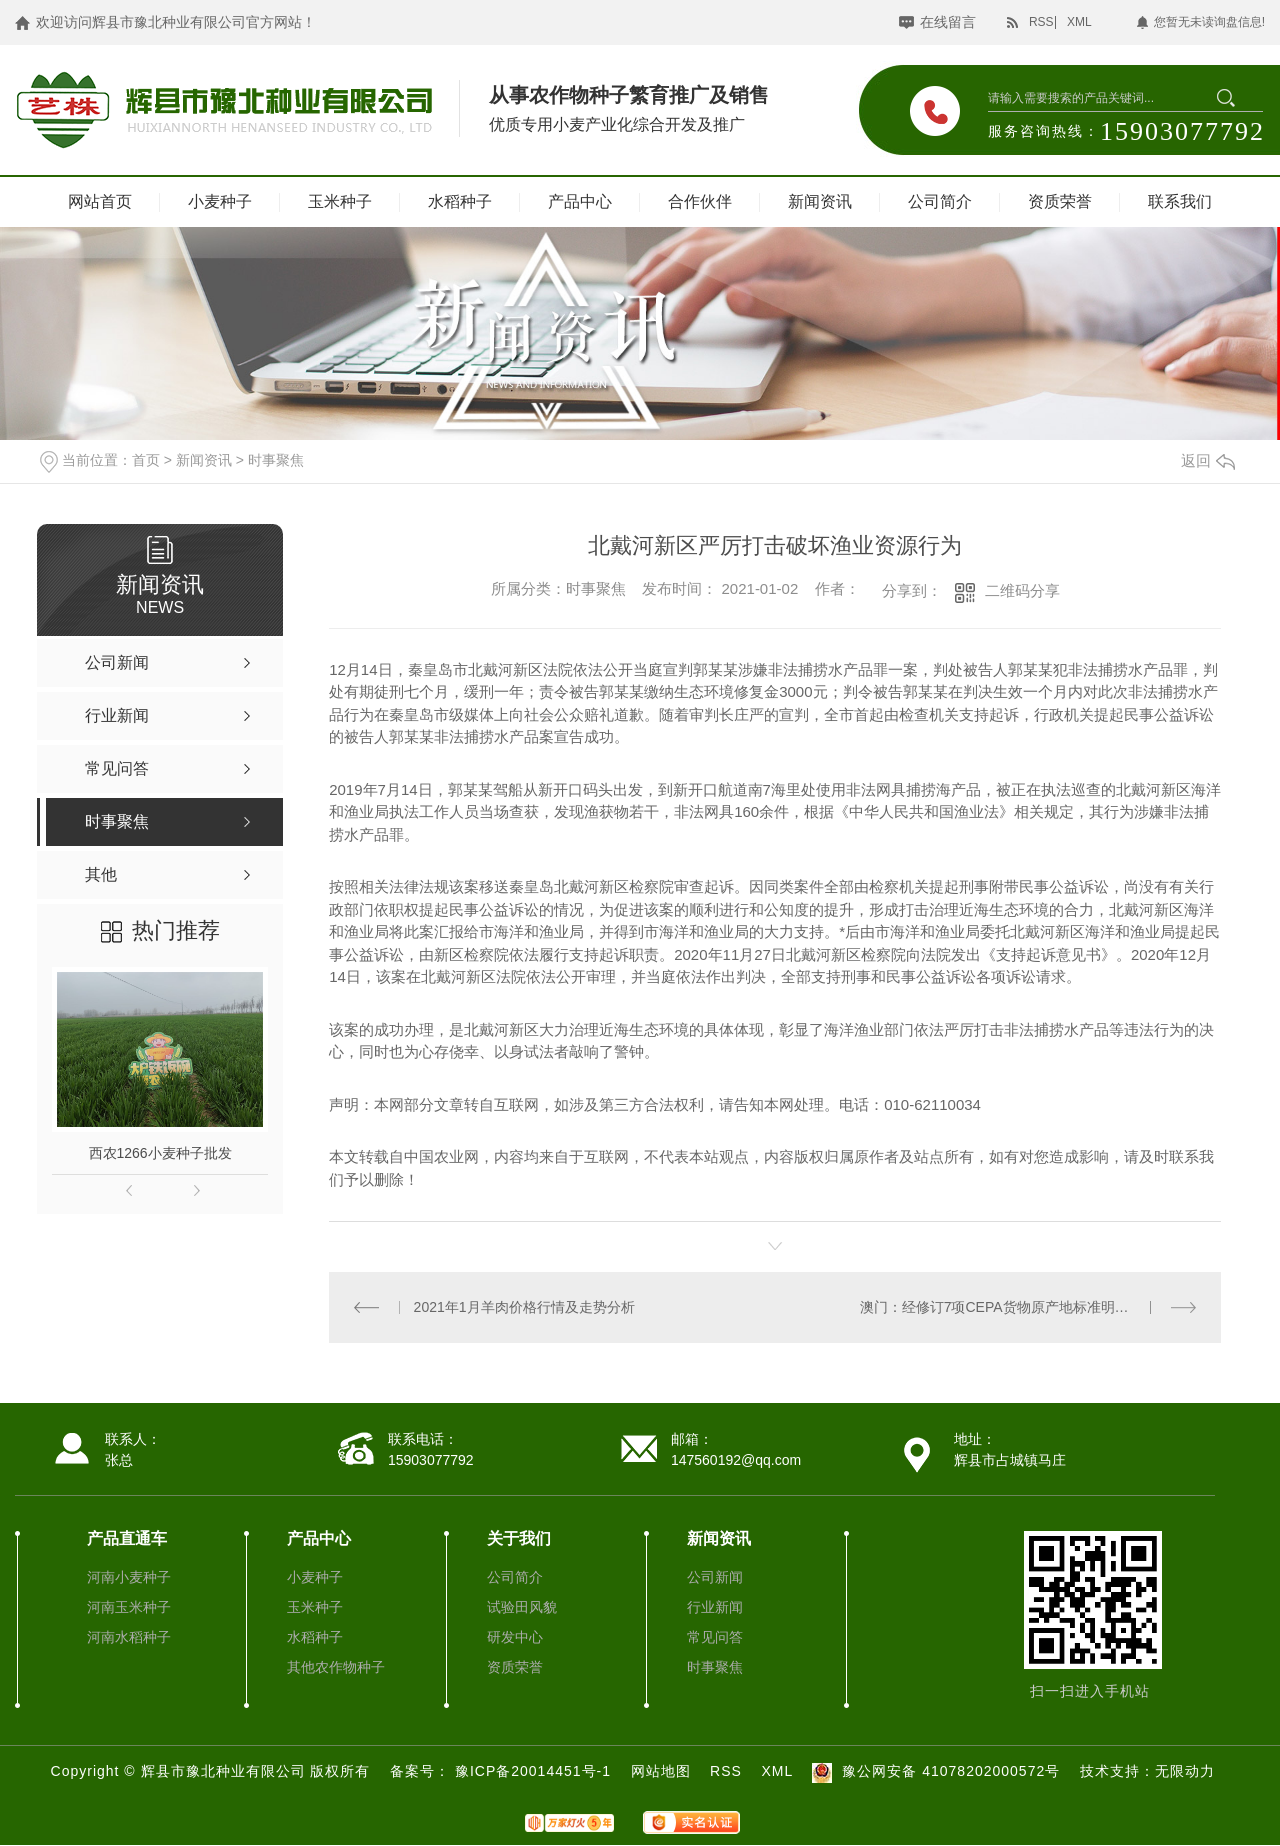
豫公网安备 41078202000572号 (933, 1771)
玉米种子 (340, 201)
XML (1079, 22)
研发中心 (515, 1637)
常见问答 (715, 1637)
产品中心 (580, 201)
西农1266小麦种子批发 (160, 1153)
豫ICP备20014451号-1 (535, 1771)
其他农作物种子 (336, 1667)
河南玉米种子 (129, 1607)
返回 (1208, 460)
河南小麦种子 (129, 1577)
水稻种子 (460, 201)
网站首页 (100, 201)
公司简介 (940, 201)
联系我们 (1180, 201)
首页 (146, 460)
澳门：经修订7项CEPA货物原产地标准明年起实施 (1015, 1307)
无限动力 (1185, 1771)
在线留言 (948, 22)
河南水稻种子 (129, 1637)
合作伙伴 (700, 201)
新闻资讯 (820, 201)
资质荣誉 (1060, 201)
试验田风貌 (522, 1607)
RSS (1041, 22)
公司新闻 (715, 1577)
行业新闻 (715, 1607)
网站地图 (661, 1771)
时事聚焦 (276, 460)
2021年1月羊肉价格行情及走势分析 (524, 1307)
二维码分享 (1022, 590)
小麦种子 (220, 201)
